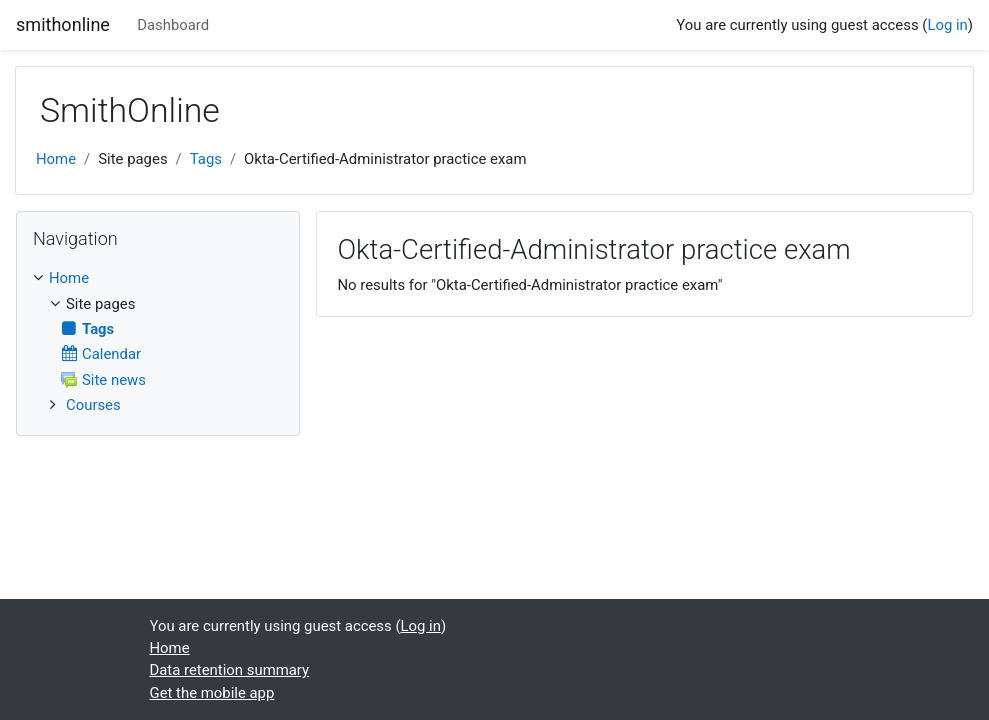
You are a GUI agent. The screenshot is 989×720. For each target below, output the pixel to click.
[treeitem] (158, 278)
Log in (947, 25)
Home (56, 159)
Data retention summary (230, 670)
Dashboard (173, 25)
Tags (206, 159)
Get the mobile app (212, 693)
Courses (93, 405)
